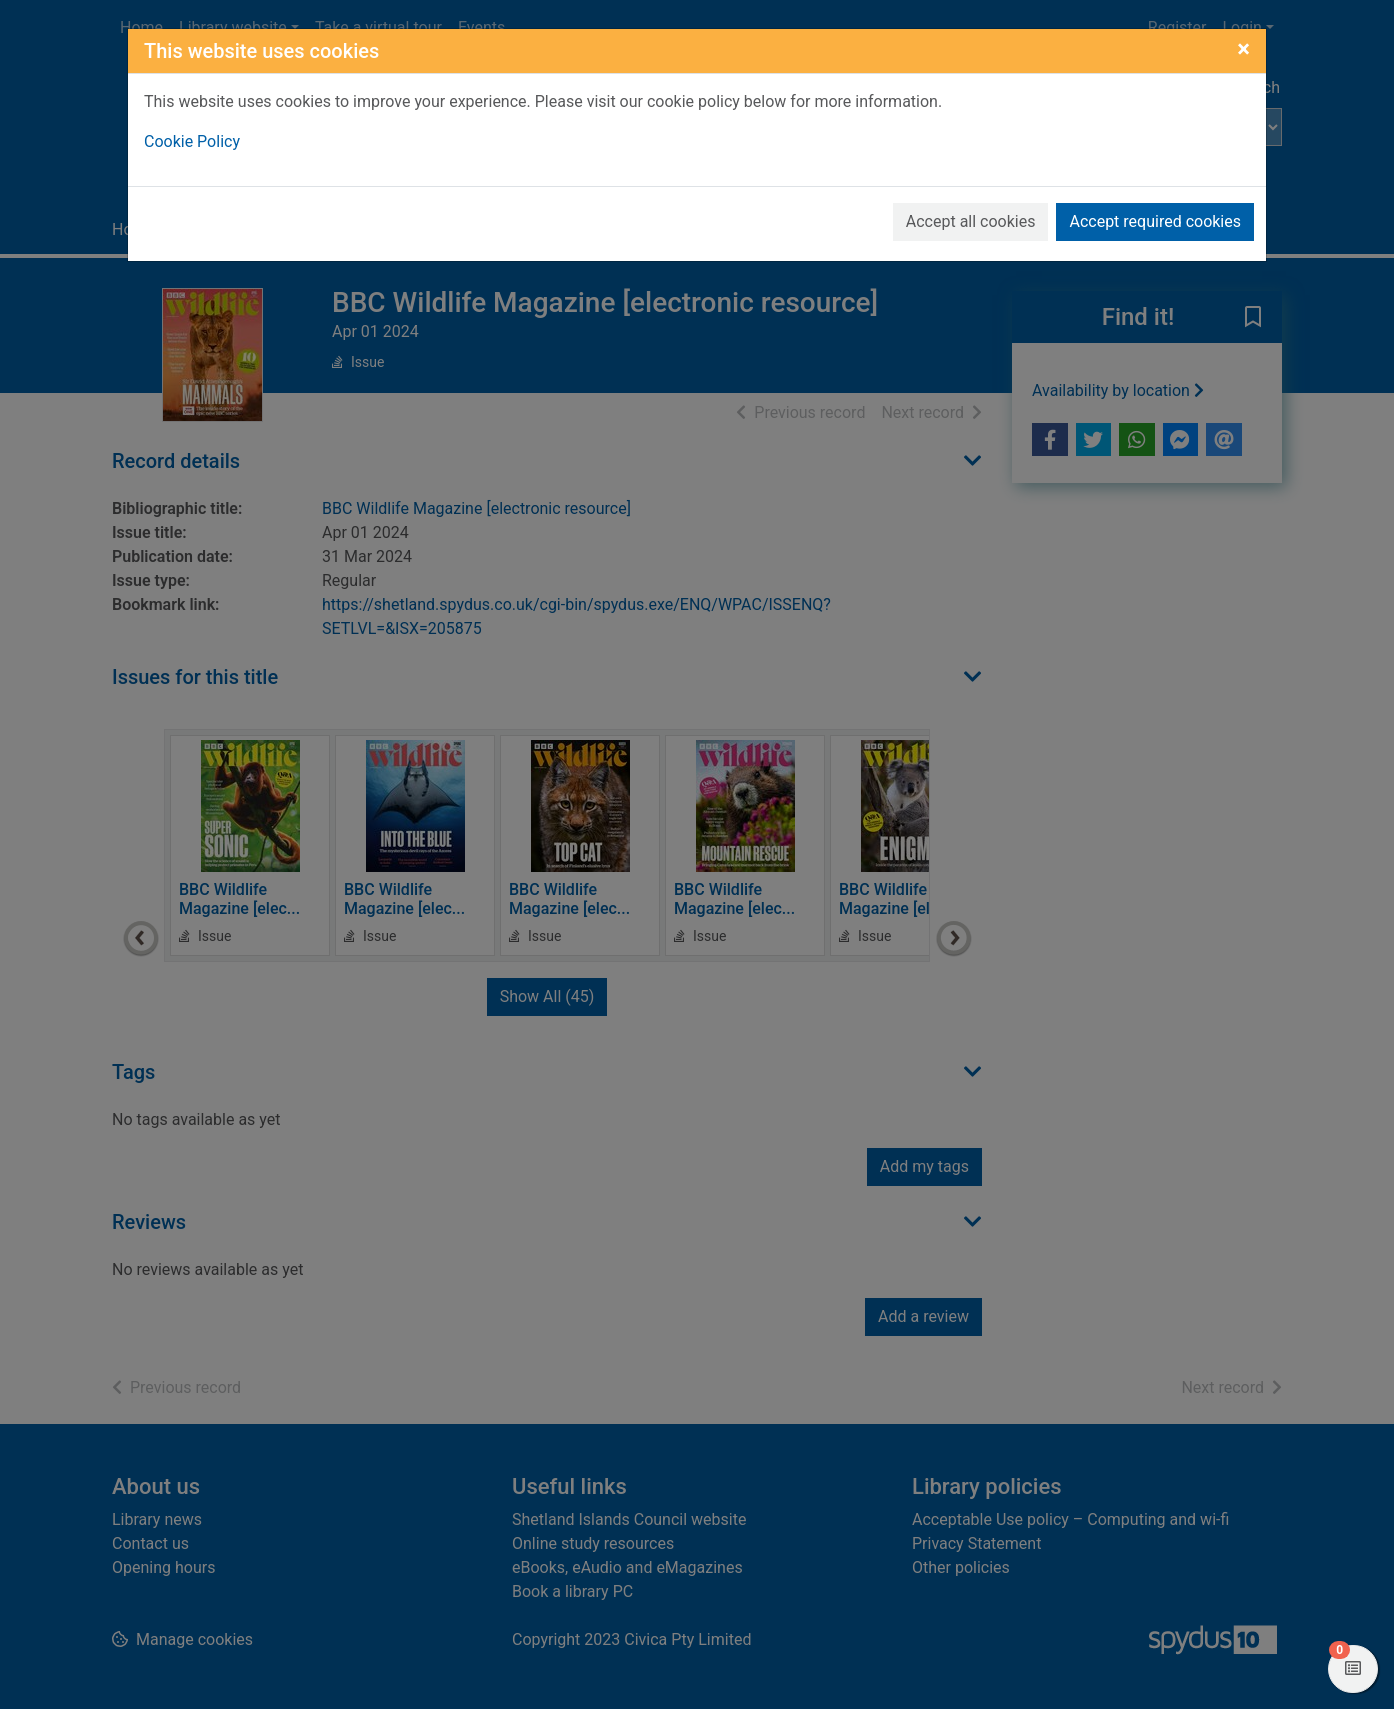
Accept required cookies (1155, 221)
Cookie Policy (192, 141)
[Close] (1243, 49)
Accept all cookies (971, 221)
